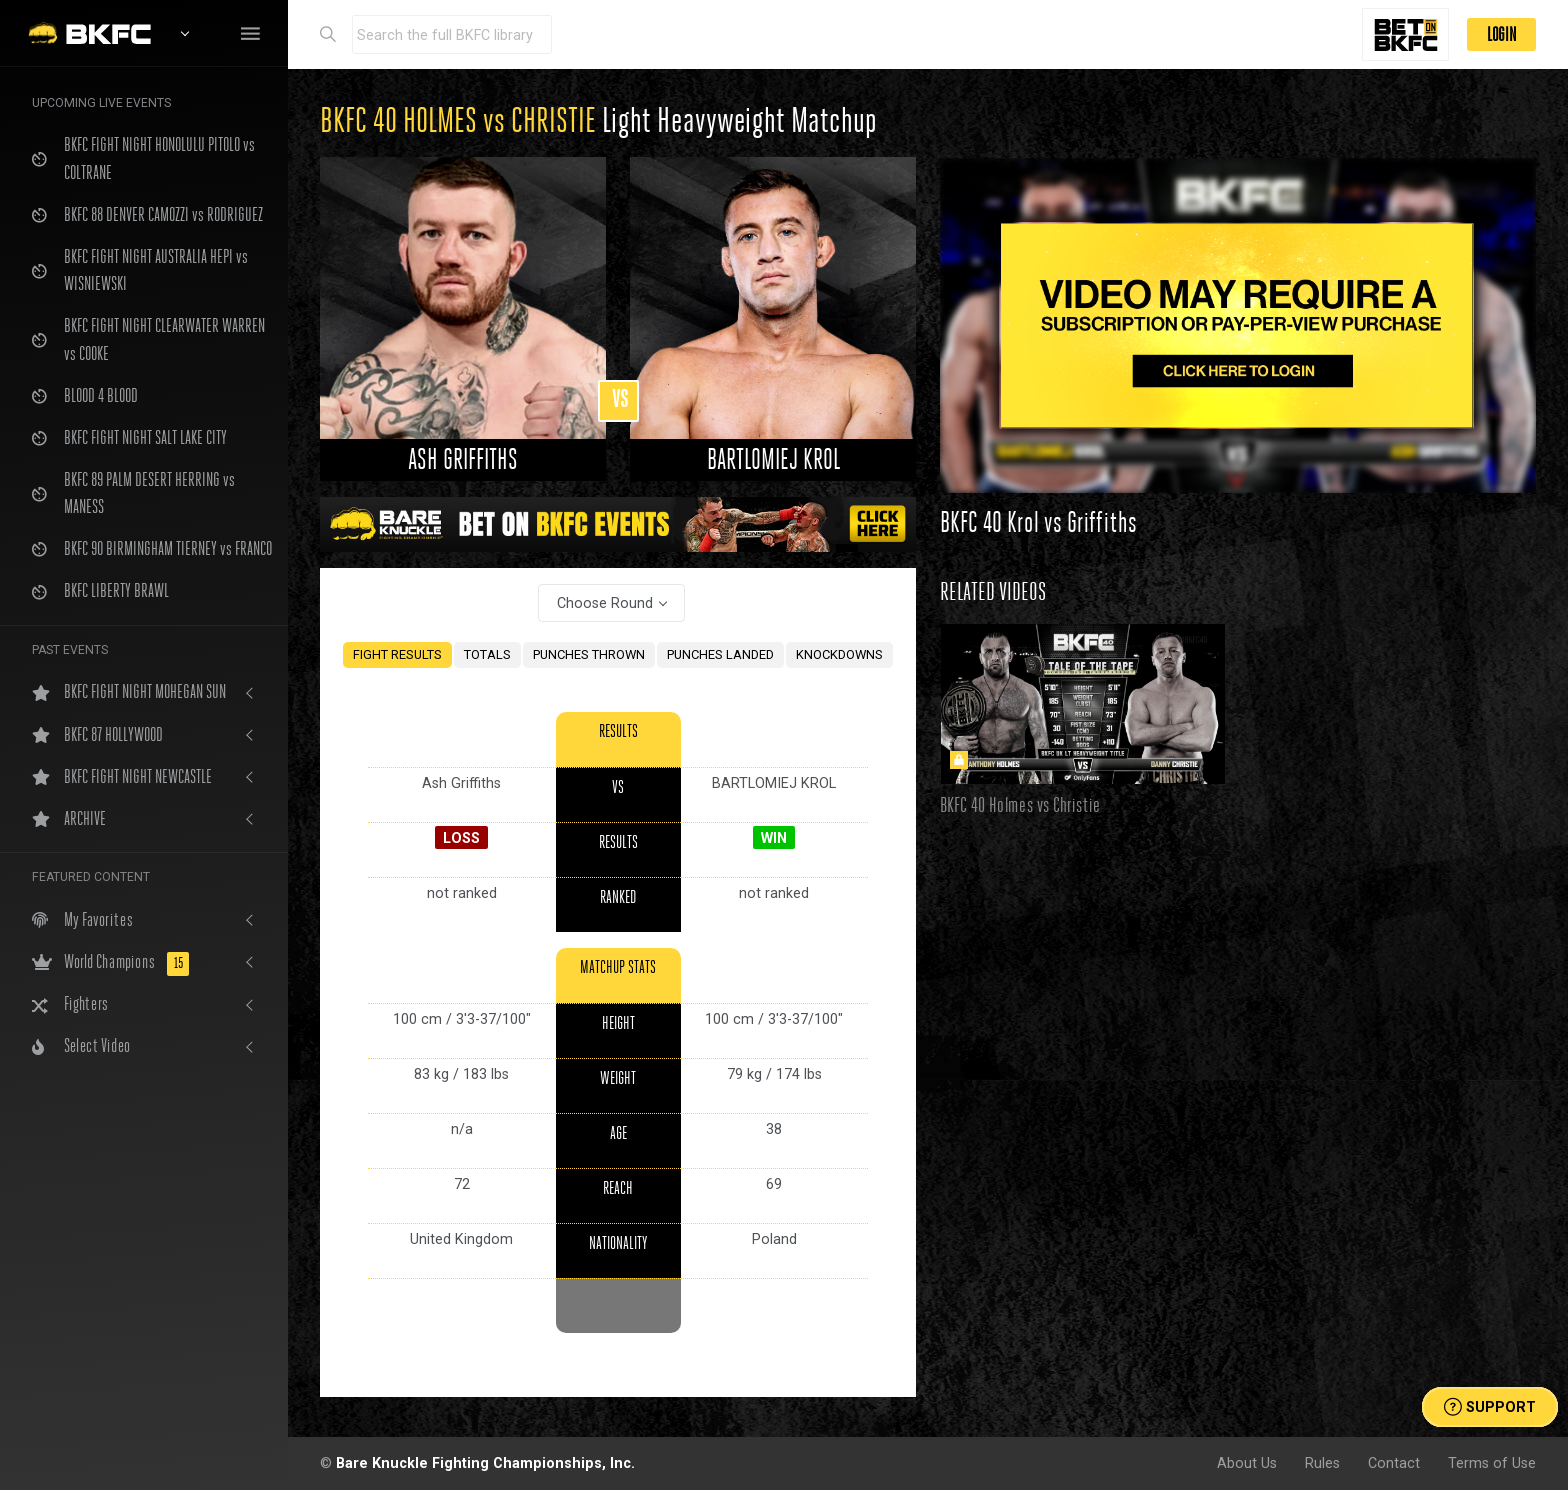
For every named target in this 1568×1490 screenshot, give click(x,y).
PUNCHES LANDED (720, 654)
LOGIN (1501, 34)
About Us (1247, 1463)
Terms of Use (1492, 1463)
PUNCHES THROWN (589, 654)
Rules (1322, 1463)
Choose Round (605, 603)
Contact (1394, 1463)
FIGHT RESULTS (397, 654)
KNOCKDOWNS (839, 654)
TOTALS (487, 654)
